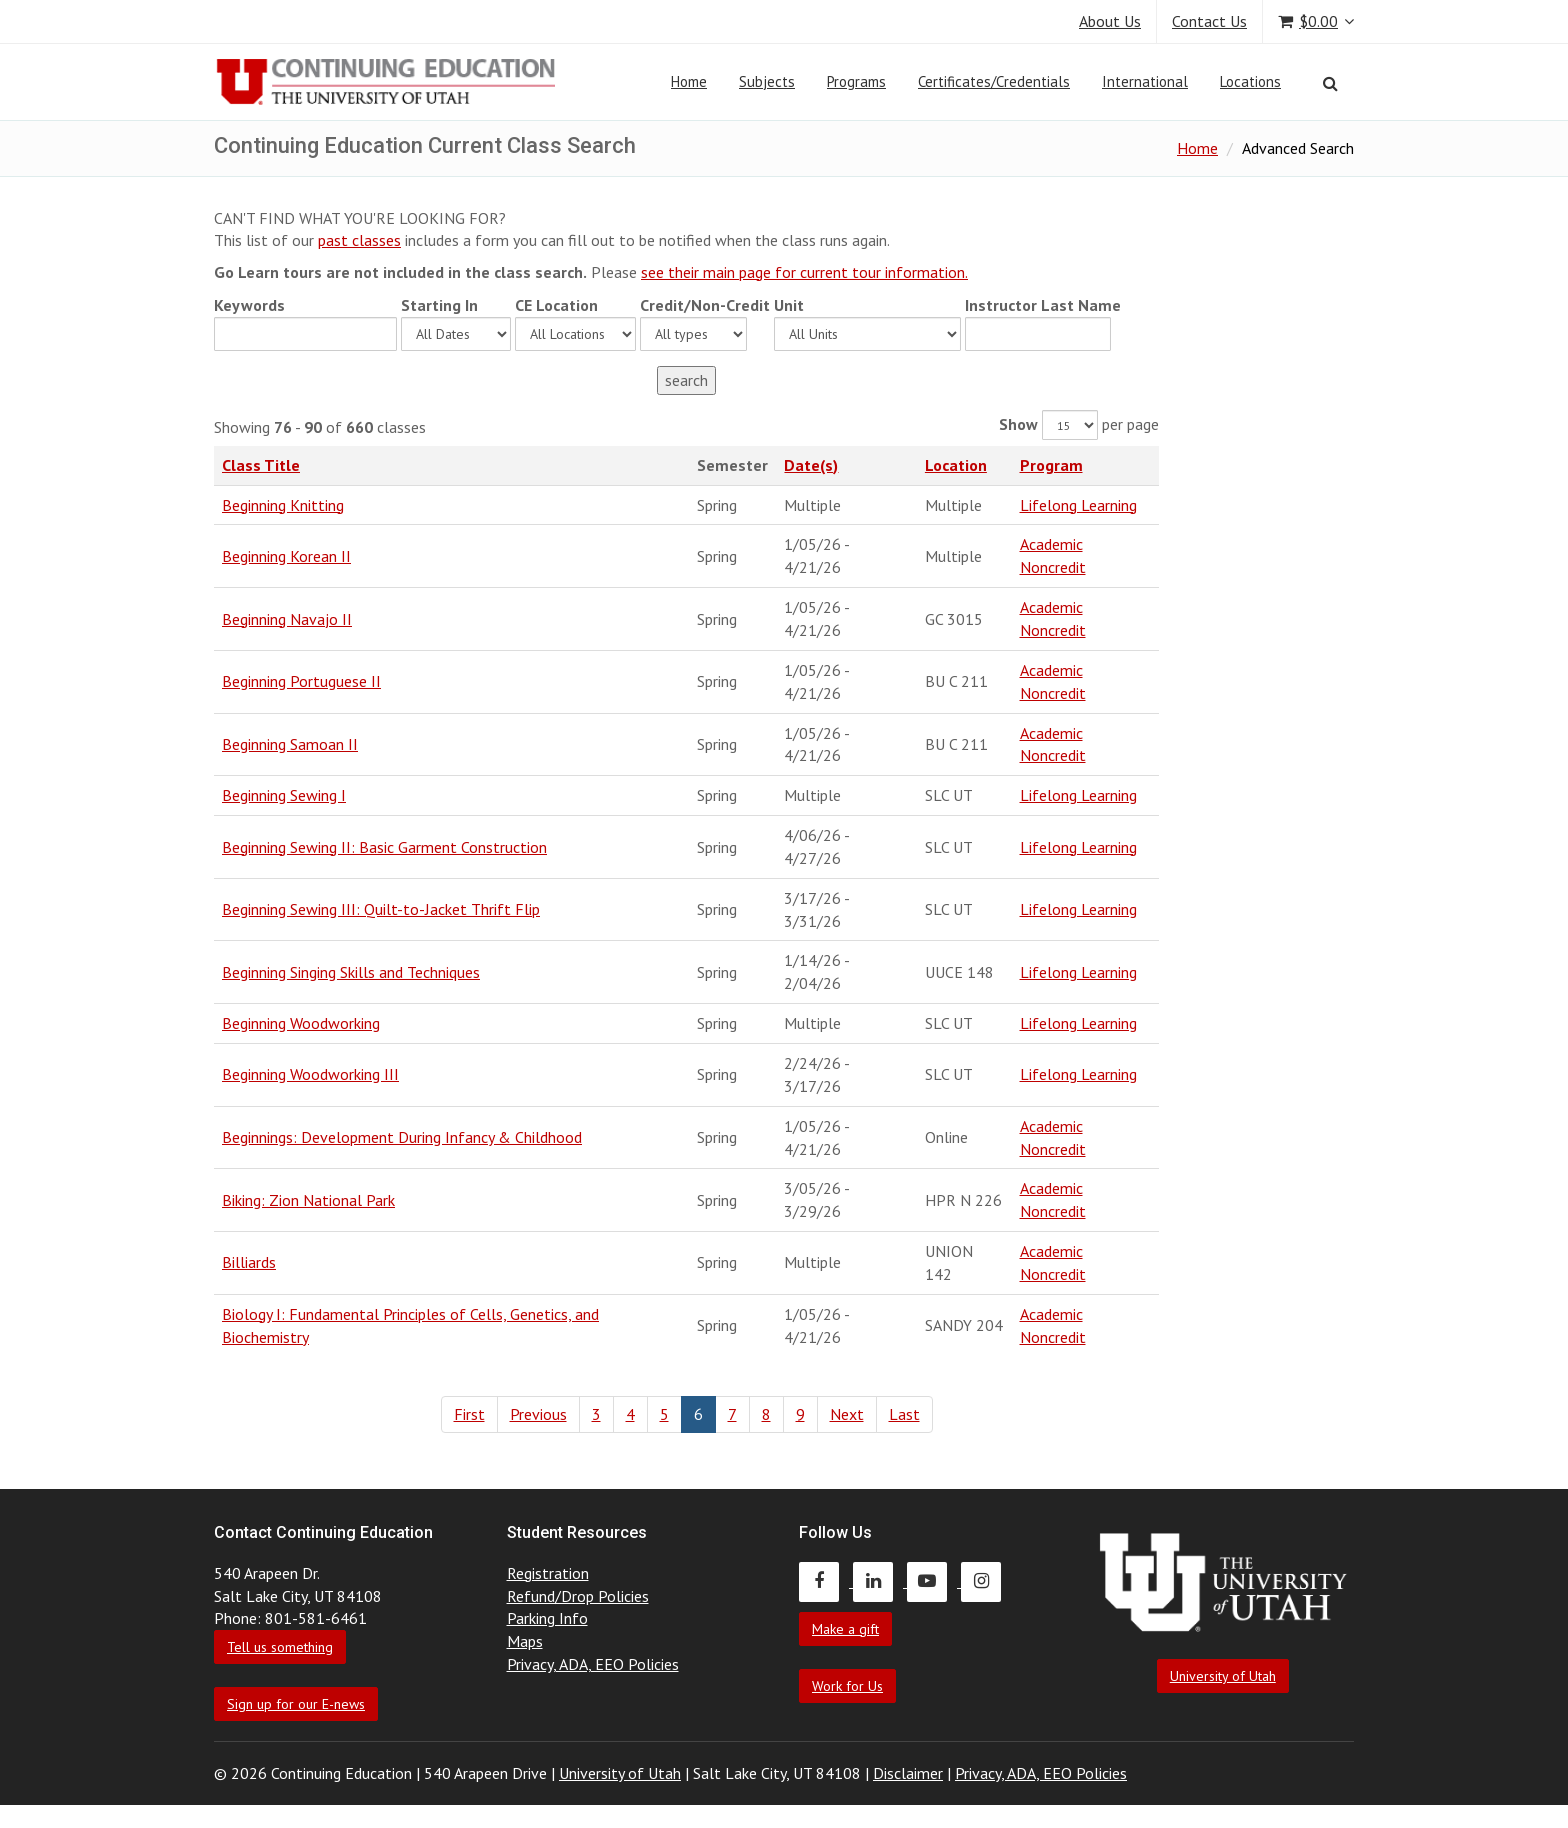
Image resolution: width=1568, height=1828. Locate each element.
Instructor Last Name (1043, 305)
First (469, 1414)
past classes (359, 240)
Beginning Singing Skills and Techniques (351, 972)
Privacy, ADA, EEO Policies (593, 1664)
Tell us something (280, 1647)
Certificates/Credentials (994, 81)
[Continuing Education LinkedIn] (880, 1581)
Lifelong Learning (1078, 505)
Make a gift (845, 1629)
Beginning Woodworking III (310, 1074)
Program (1051, 465)
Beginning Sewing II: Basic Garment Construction (384, 847)
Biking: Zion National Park (308, 1200)
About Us (1110, 21)
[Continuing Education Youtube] (934, 1581)
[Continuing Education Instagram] (986, 1581)
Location (956, 465)
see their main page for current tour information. (804, 272)
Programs (856, 81)
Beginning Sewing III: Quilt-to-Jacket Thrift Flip (381, 909)
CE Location (556, 305)
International (1145, 81)
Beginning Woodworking (301, 1023)
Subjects (767, 81)
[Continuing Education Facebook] (826, 1581)
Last (904, 1414)
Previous (538, 1414)
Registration (548, 1573)
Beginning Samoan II (290, 744)
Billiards (249, 1262)
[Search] (1330, 83)
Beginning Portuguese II (301, 681)
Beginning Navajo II (287, 619)
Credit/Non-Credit (705, 305)
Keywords (249, 305)
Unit (789, 305)
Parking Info (547, 1618)
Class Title (261, 465)
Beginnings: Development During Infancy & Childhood (402, 1137)
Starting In (439, 305)
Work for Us (847, 1686)
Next (847, 1414)
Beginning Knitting (283, 505)
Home (689, 81)
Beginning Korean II (286, 556)
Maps (525, 1641)
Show (1018, 424)
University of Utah (1223, 1676)
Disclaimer (908, 1773)
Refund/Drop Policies (578, 1596)
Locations (1250, 81)
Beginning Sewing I (284, 795)
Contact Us (1209, 21)
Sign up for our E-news (296, 1704)
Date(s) (811, 465)
